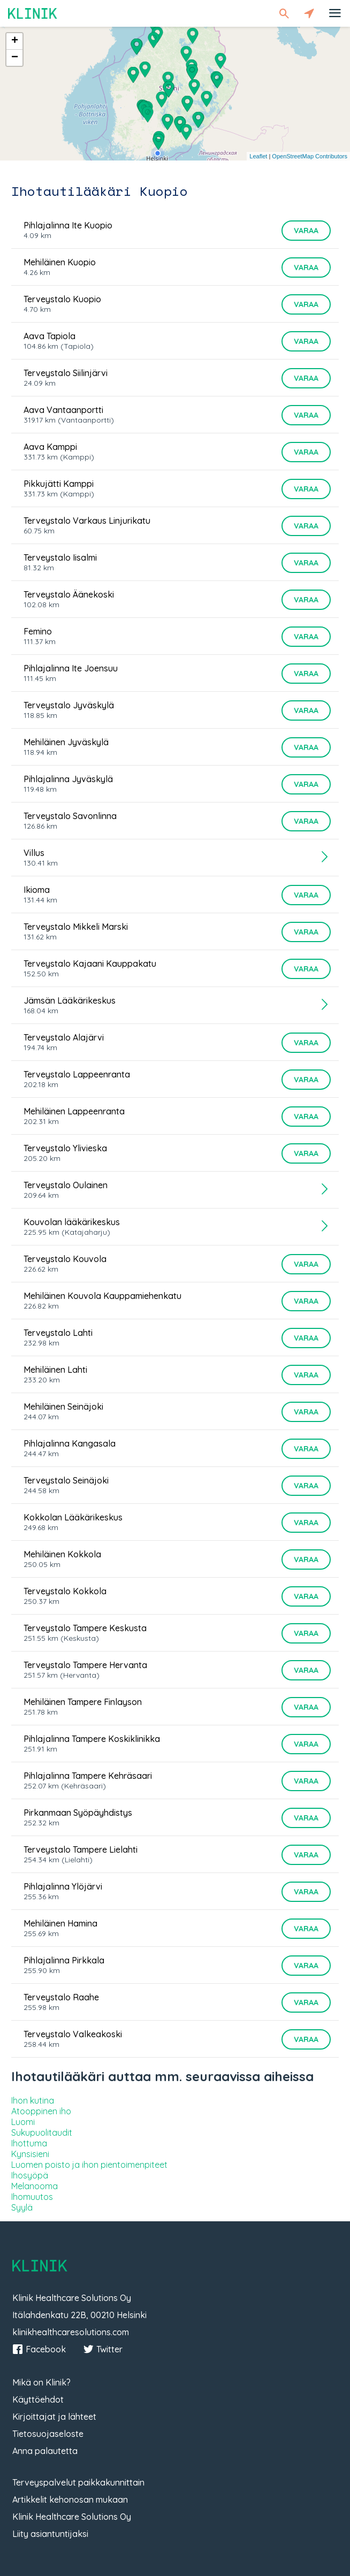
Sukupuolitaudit (41, 2132)
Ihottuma (29, 2143)
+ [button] (14, 41)
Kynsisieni (30, 2154)
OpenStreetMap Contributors (309, 156)
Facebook (39, 2349)
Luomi (23, 2121)
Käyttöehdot (38, 2399)
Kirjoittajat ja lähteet (54, 2416)
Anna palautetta (45, 2450)
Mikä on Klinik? (41, 2382)
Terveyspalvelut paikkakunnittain (78, 2482)
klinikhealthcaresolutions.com (70, 2332)
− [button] (14, 58)
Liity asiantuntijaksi (50, 2533)
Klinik (32, 13)
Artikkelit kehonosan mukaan (70, 2499)
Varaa (306, 230)
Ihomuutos (32, 2196)
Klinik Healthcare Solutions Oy (71, 2516)
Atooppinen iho (41, 2111)
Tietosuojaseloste (47, 2433)
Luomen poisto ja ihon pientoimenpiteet (89, 2164)
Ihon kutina (32, 2100)
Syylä (22, 2207)
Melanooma (34, 2186)
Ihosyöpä (29, 2175)
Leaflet (258, 156)
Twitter (103, 2349)
